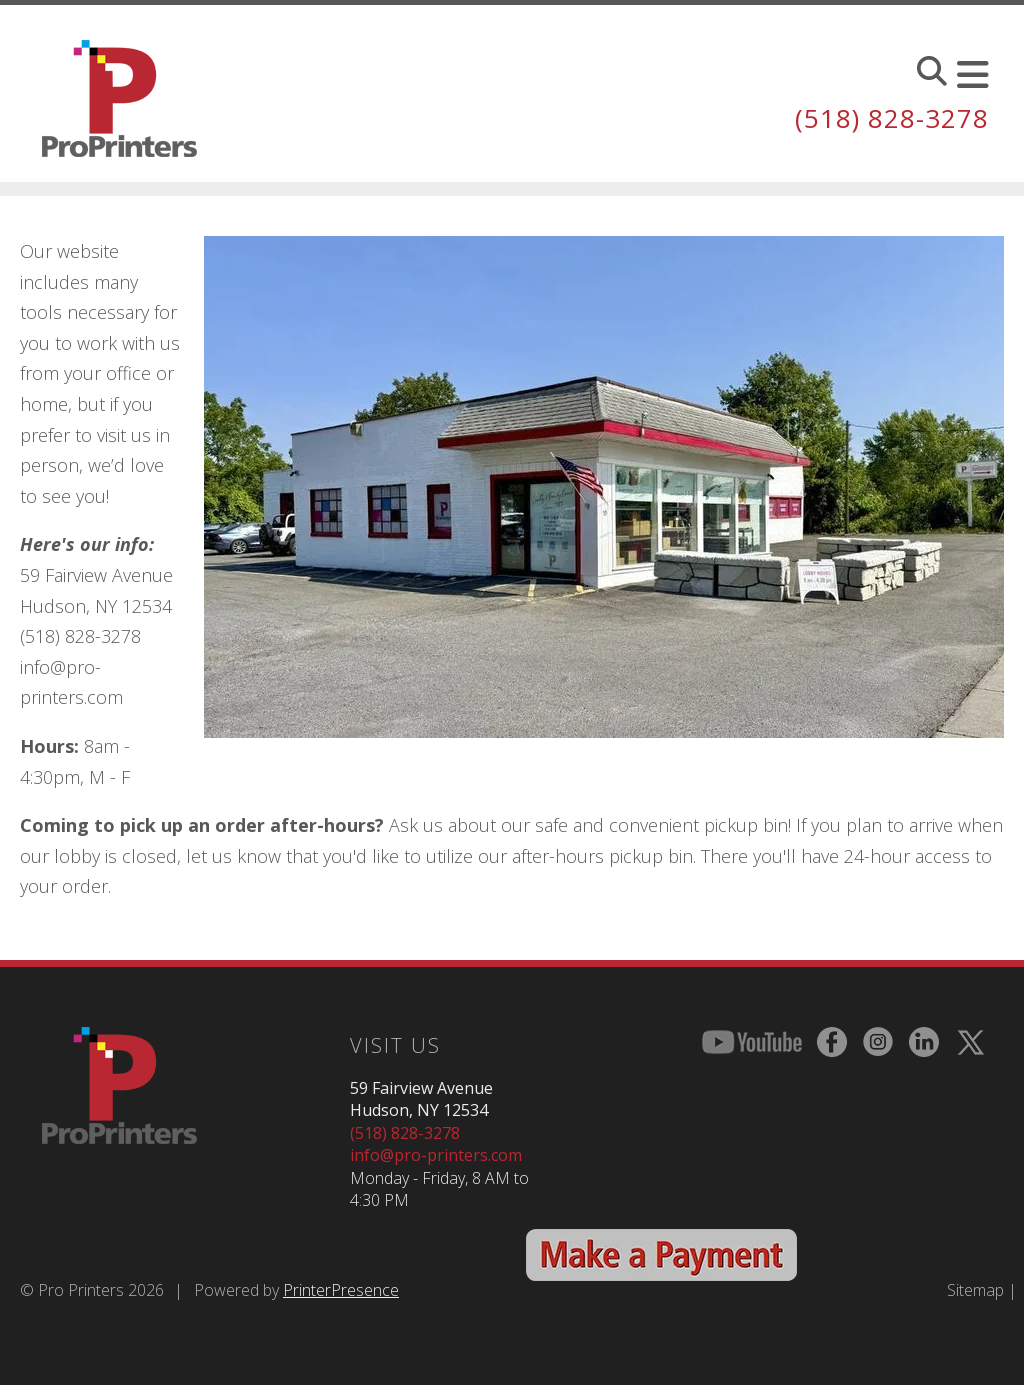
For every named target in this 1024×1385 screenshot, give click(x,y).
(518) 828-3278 (892, 118)
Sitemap (975, 1290)
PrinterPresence (341, 1290)
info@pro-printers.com (436, 1155)
